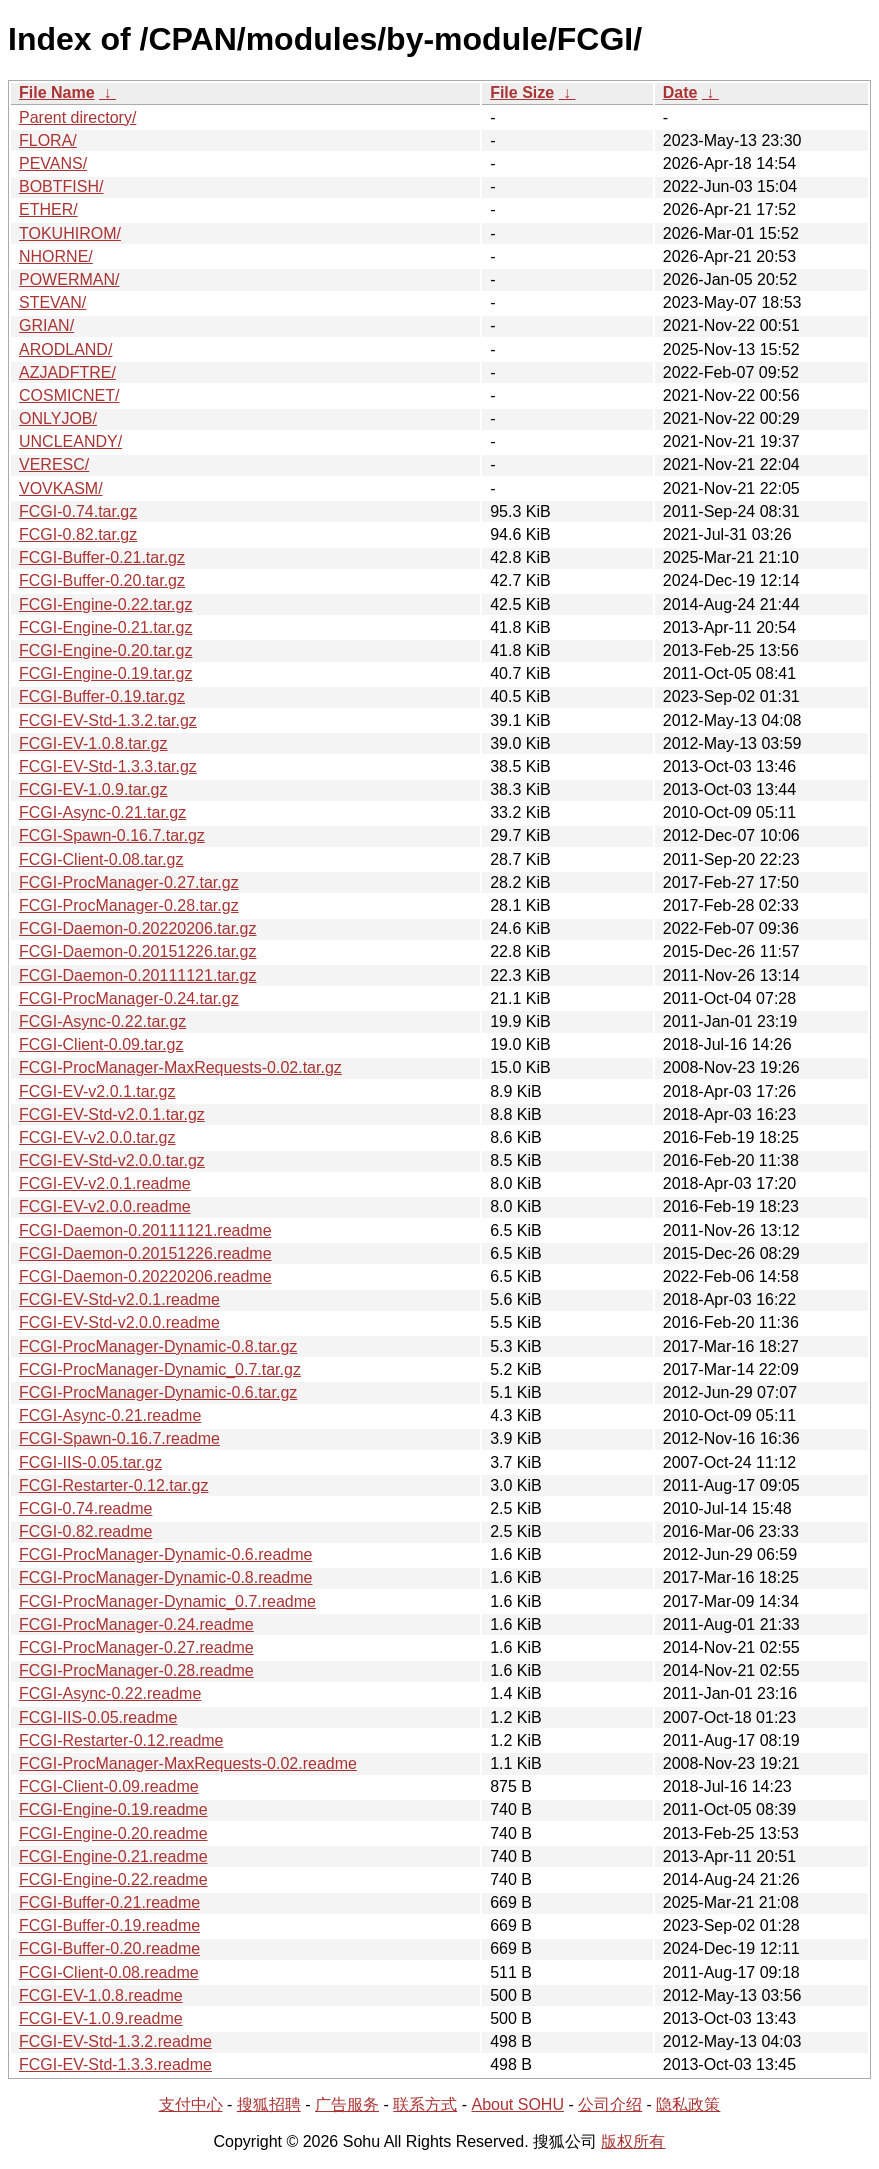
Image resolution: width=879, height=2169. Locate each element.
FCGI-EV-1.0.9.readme (101, 2018)
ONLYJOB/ (58, 418)
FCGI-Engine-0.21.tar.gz (105, 627)
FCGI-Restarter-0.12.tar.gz (113, 1485)
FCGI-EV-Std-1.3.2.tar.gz (108, 720)
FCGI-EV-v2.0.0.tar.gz (97, 1137)
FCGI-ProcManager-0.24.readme (136, 1624)
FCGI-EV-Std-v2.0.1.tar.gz (112, 1114)
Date (680, 92)
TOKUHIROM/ (70, 233)
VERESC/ (54, 464)
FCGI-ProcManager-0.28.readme (136, 1670)
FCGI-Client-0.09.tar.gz (101, 1044)
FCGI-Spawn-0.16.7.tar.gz (112, 835)
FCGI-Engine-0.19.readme (113, 1809)
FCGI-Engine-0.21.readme (113, 1856)
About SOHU (517, 2104)
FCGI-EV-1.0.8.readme (101, 1995)
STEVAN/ (52, 302)
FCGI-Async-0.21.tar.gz (102, 812)
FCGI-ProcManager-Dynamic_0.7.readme (167, 1601)
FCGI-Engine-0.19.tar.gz (105, 673)
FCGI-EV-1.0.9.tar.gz (93, 789)
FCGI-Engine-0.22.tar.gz (105, 604)
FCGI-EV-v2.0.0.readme (105, 1206)
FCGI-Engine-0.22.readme (113, 1879)
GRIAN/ (46, 325)
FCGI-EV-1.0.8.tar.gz (93, 743)
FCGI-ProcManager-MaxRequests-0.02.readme (188, 1763)
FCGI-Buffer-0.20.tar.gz (102, 580)
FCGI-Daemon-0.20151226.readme (145, 1253)
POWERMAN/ (69, 279)
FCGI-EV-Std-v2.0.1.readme (119, 1299)
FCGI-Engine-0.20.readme (113, 1833)
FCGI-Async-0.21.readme (110, 1415)
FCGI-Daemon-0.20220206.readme (145, 1276)
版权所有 (633, 2141)
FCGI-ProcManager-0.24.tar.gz (129, 998)
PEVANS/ (53, 163)
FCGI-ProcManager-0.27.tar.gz (129, 882)
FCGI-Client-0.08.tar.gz (101, 859)
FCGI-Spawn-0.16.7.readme (119, 1438)
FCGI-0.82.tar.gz (78, 534)
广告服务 (347, 2104)
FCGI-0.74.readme (85, 1508)
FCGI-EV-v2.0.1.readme (105, 1183)
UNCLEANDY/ (70, 441)
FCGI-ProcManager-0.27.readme (136, 1647)
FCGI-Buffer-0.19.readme (109, 1925)
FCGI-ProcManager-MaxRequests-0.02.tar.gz (180, 1067)
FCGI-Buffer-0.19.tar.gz (102, 696)
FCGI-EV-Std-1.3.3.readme (115, 2064)
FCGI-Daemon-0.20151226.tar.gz (137, 951)
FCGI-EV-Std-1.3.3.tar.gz (108, 766)
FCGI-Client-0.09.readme (109, 1786)
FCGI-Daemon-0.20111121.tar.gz (137, 975)
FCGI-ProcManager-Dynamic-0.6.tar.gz (158, 1392)
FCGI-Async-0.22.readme (110, 1693)
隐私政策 (688, 2104)
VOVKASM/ (61, 488)
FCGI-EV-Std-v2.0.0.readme (119, 1322)
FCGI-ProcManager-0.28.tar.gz (129, 905)
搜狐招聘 (269, 2104)
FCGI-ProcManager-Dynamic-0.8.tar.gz (158, 1346)
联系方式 (425, 2104)
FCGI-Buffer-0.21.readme (109, 1902)
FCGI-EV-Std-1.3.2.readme (115, 2041)
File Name (57, 92)
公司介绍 (610, 2104)
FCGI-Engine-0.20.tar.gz (105, 650)
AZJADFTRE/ (67, 372)
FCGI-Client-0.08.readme (109, 1972)
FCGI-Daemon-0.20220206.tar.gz (137, 928)
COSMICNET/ (69, 395)
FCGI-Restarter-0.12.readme (121, 1740)
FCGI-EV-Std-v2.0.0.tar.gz (112, 1160)
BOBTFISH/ (61, 186)
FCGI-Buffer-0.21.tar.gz (102, 557)
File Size (522, 92)
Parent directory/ (77, 117)
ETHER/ (48, 209)
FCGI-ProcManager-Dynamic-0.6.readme (165, 1554)
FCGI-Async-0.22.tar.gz (102, 1021)
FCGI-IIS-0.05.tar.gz (90, 1462)
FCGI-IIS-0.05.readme (98, 1717)
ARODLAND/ (65, 349)
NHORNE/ (56, 256)
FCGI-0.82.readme (85, 1531)
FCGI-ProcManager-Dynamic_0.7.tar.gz (160, 1369)
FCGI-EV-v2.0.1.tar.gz (97, 1091)
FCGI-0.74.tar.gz (78, 511)
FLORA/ (48, 140)
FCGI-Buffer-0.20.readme (109, 1948)
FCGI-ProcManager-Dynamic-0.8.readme (165, 1577)
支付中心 (191, 2104)
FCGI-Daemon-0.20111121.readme (145, 1230)
